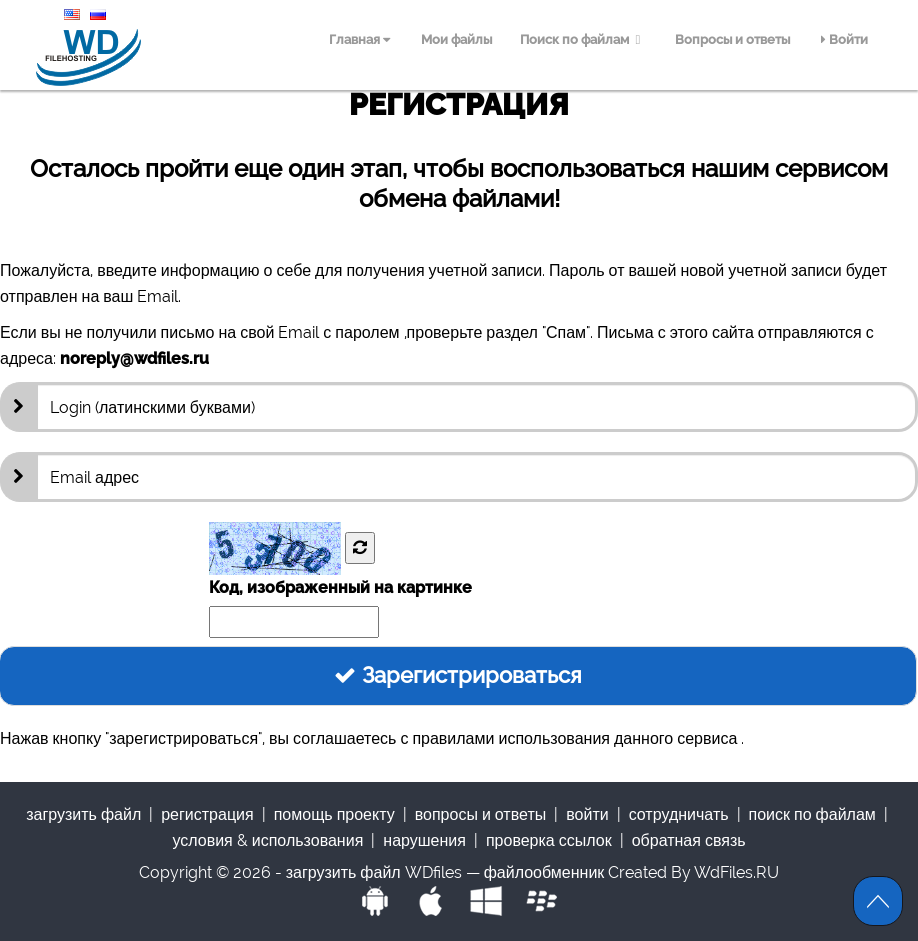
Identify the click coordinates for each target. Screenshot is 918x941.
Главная (359, 39)
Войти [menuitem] (844, 39)
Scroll (878, 901)
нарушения (424, 840)
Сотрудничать (679, 814)
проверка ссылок (549, 840)
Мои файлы (456, 39)
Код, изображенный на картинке (340, 587)
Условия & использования (267, 840)
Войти (587, 814)
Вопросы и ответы (732, 39)
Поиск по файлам (583, 39)
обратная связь (689, 840)
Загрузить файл (83, 814)
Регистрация (207, 814)
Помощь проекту (334, 814)
